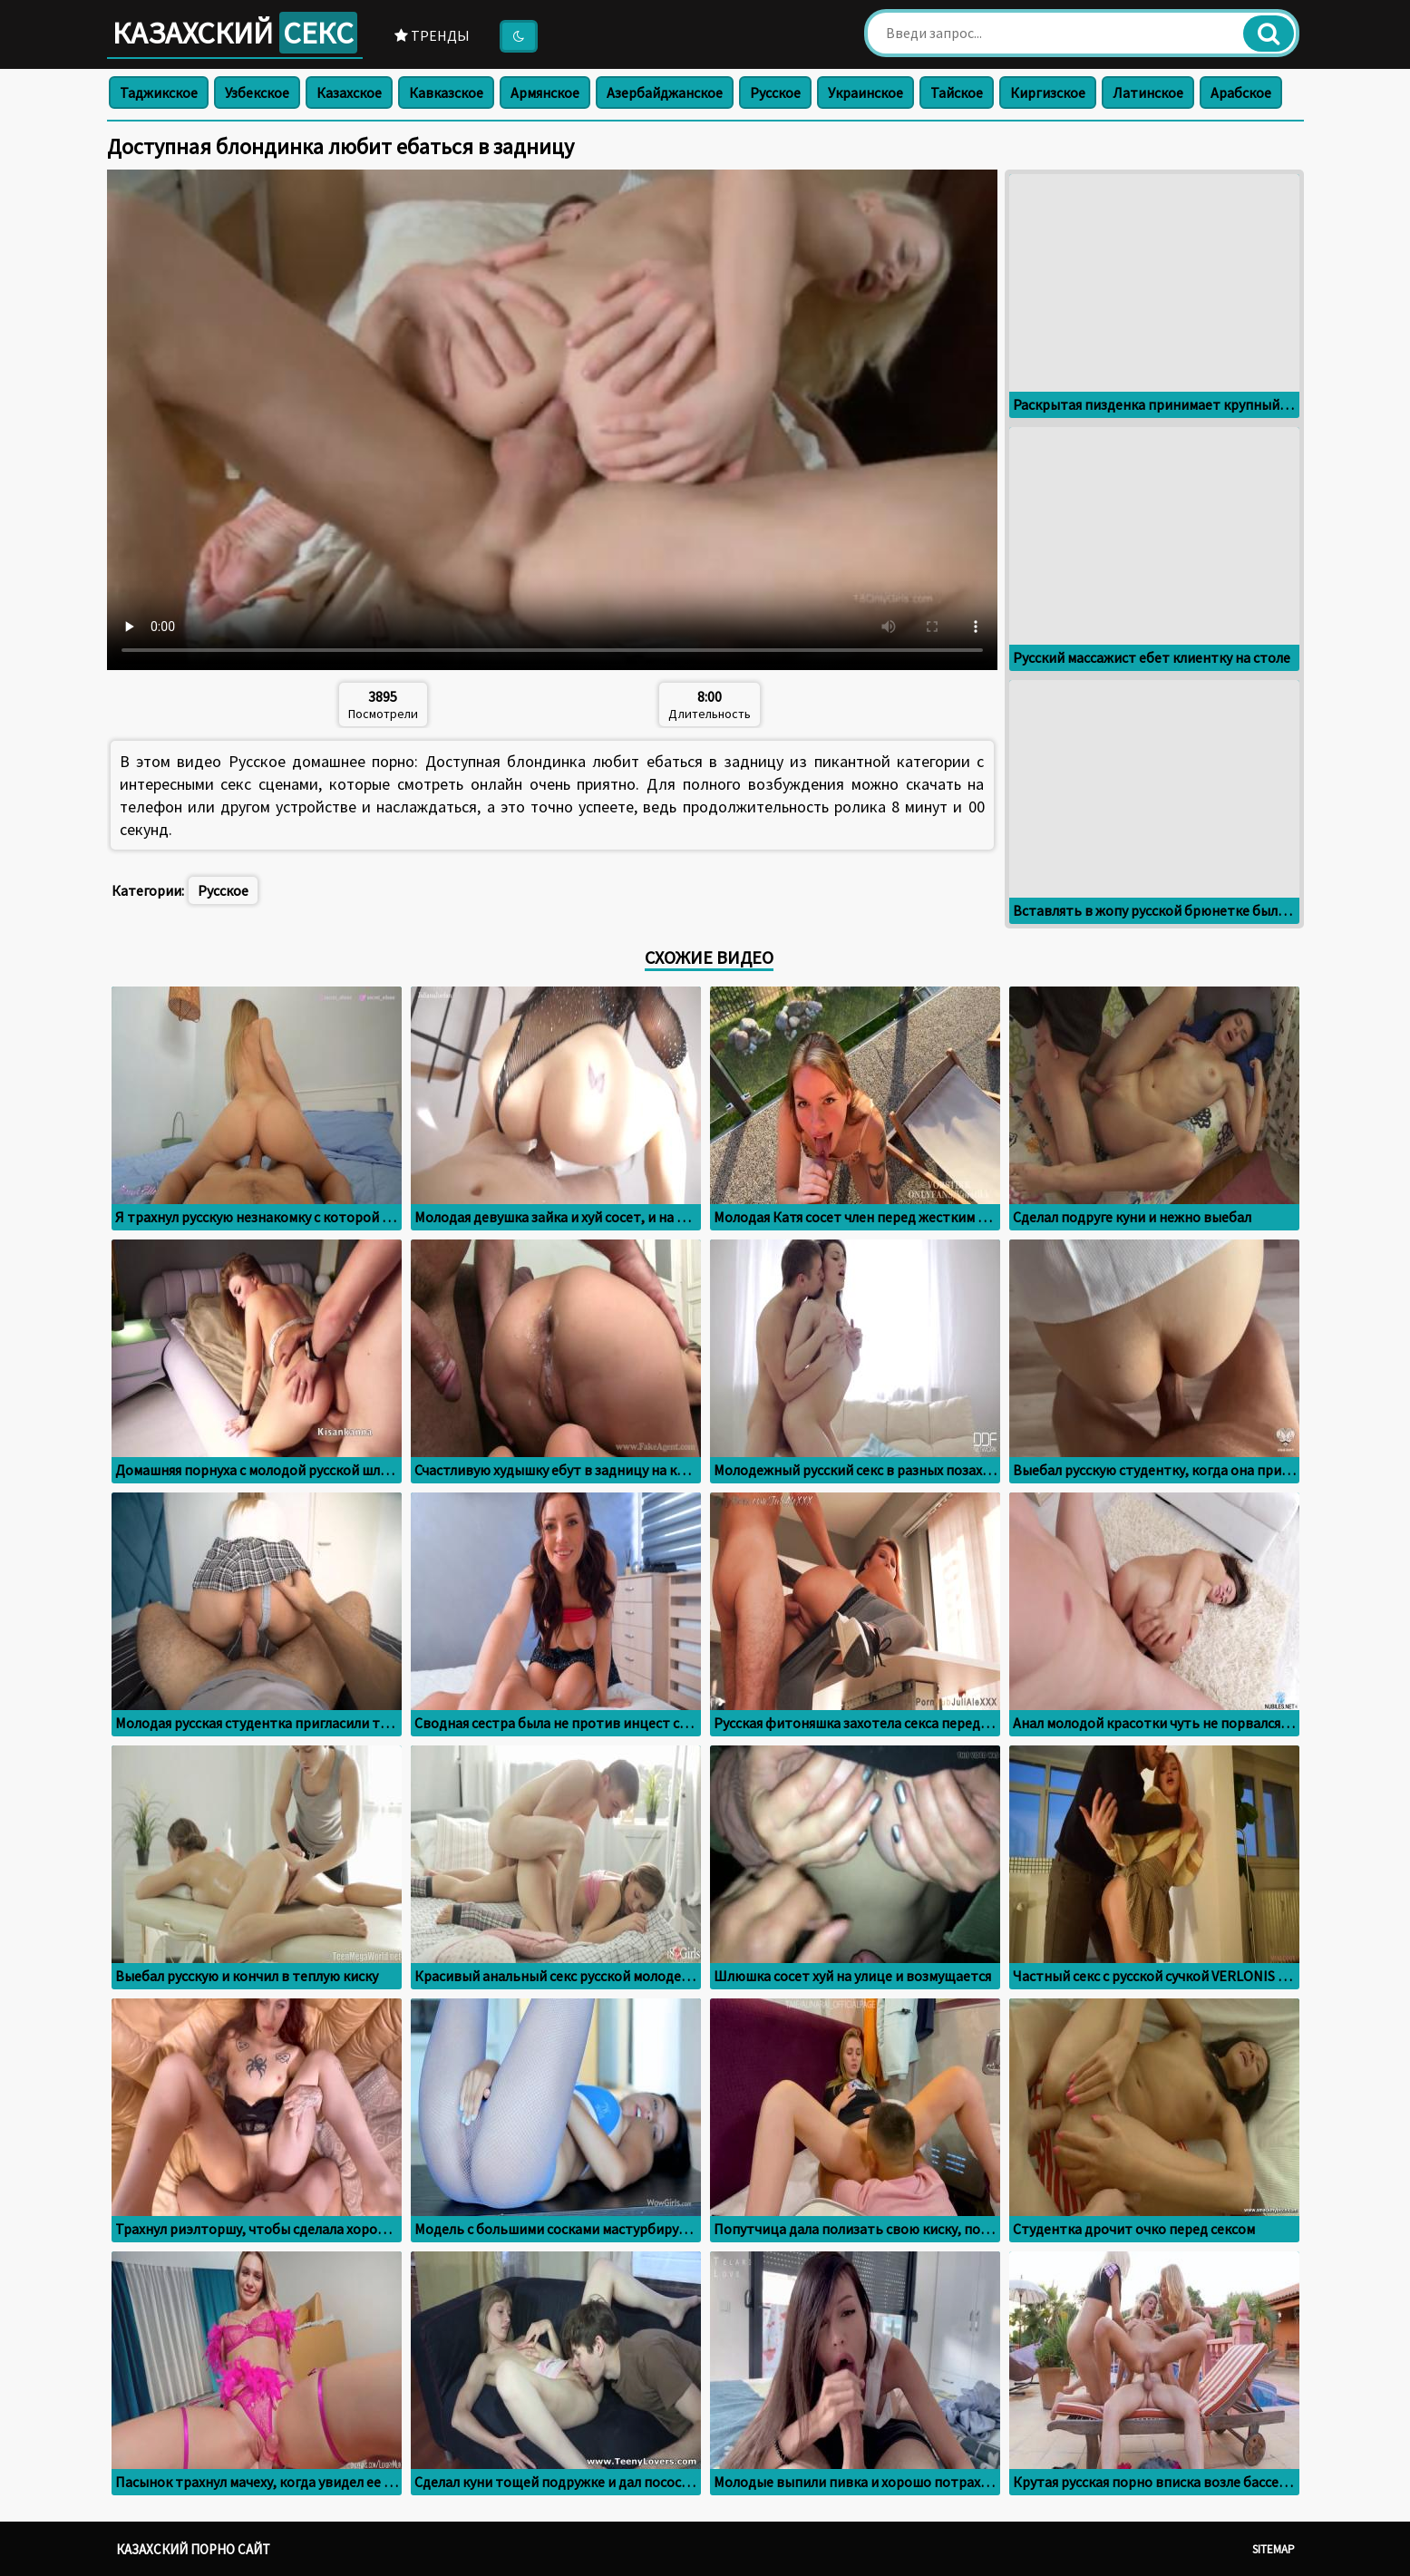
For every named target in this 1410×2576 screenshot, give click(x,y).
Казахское (349, 92)
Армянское (545, 92)
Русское (775, 92)
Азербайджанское (665, 92)
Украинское (865, 92)
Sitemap (1273, 2549)
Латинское (1148, 92)
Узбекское (257, 92)
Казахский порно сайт (193, 2549)
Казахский (234, 32)
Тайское (956, 92)
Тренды (432, 35)
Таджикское (159, 92)
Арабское (1241, 92)
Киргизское (1047, 92)
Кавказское (446, 92)
